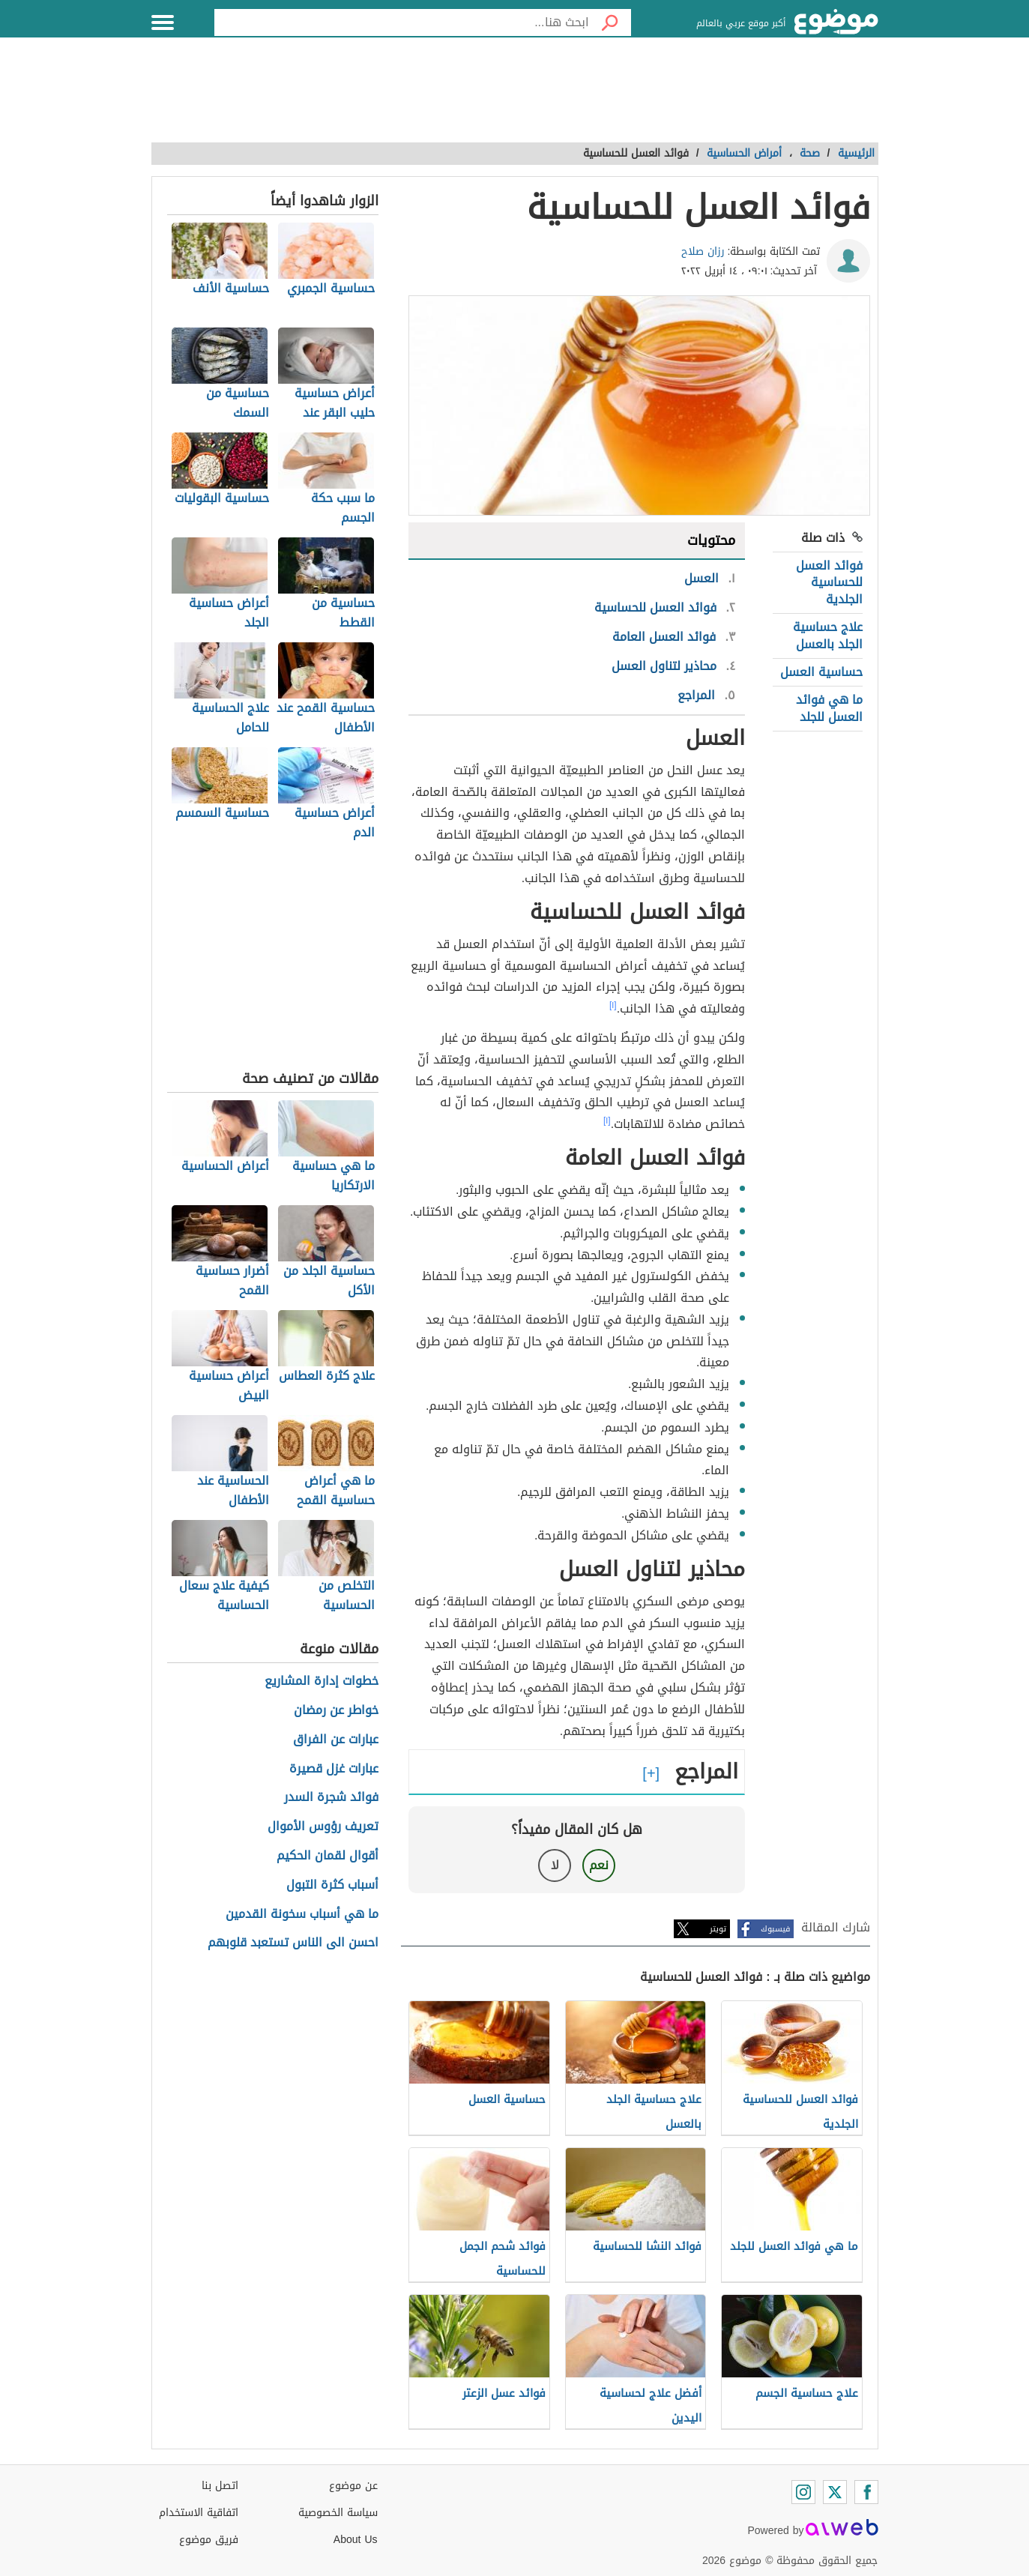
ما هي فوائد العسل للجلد (829, 708)
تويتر (718, 1929)
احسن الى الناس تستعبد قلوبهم (293, 1943)
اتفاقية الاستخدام (198, 2513)
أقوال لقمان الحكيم (327, 1856)
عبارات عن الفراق (335, 1740)
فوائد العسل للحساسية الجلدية (829, 582)
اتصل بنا (220, 2486)
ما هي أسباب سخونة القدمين (302, 1914)
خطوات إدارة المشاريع (321, 1681)
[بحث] (610, 22)
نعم (599, 1865)
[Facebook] (866, 2492)
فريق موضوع (208, 2540)
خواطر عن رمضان (336, 1711)
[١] (613, 1005)
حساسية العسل (821, 672)
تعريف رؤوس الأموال (323, 1827)
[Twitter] (835, 2492)
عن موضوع (353, 2486)
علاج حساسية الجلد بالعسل (828, 635)
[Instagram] (803, 2492)
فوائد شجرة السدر (331, 1798)
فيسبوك (775, 1929)
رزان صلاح (703, 251)
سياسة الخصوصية (338, 2513)
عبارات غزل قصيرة (333, 1769)
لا (555, 1865)
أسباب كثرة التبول (332, 1885)
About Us (356, 2540)
